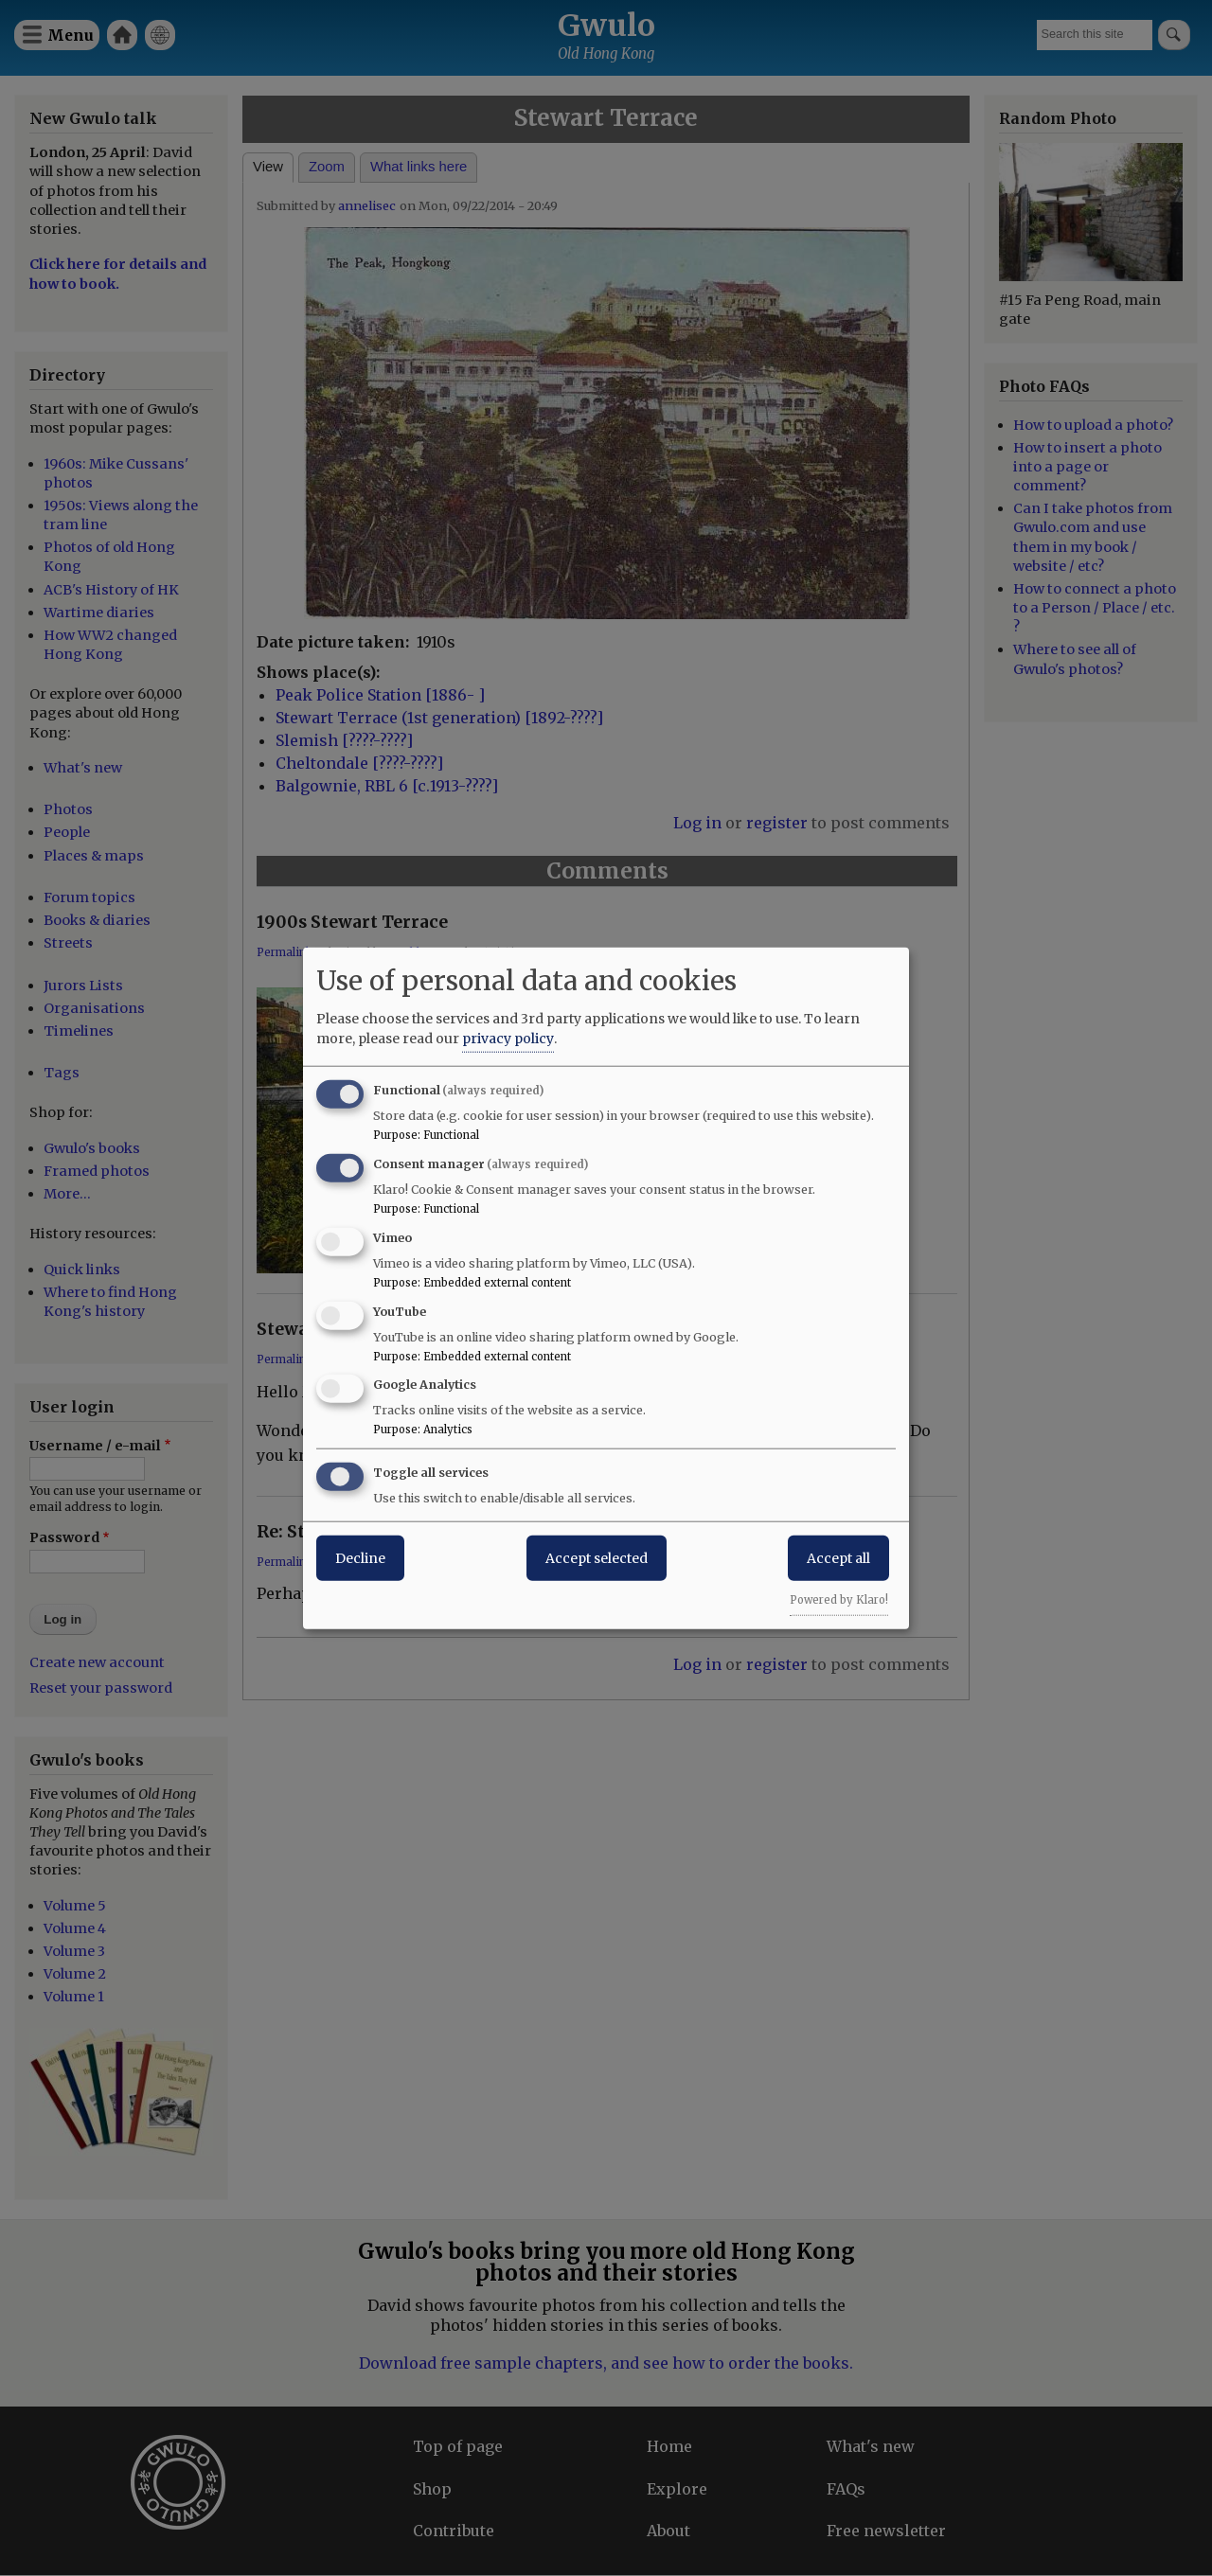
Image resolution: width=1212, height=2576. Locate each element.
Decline (360, 1558)
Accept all (838, 1558)
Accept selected (596, 1558)
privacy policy (508, 1038)
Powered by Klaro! (839, 1600)
